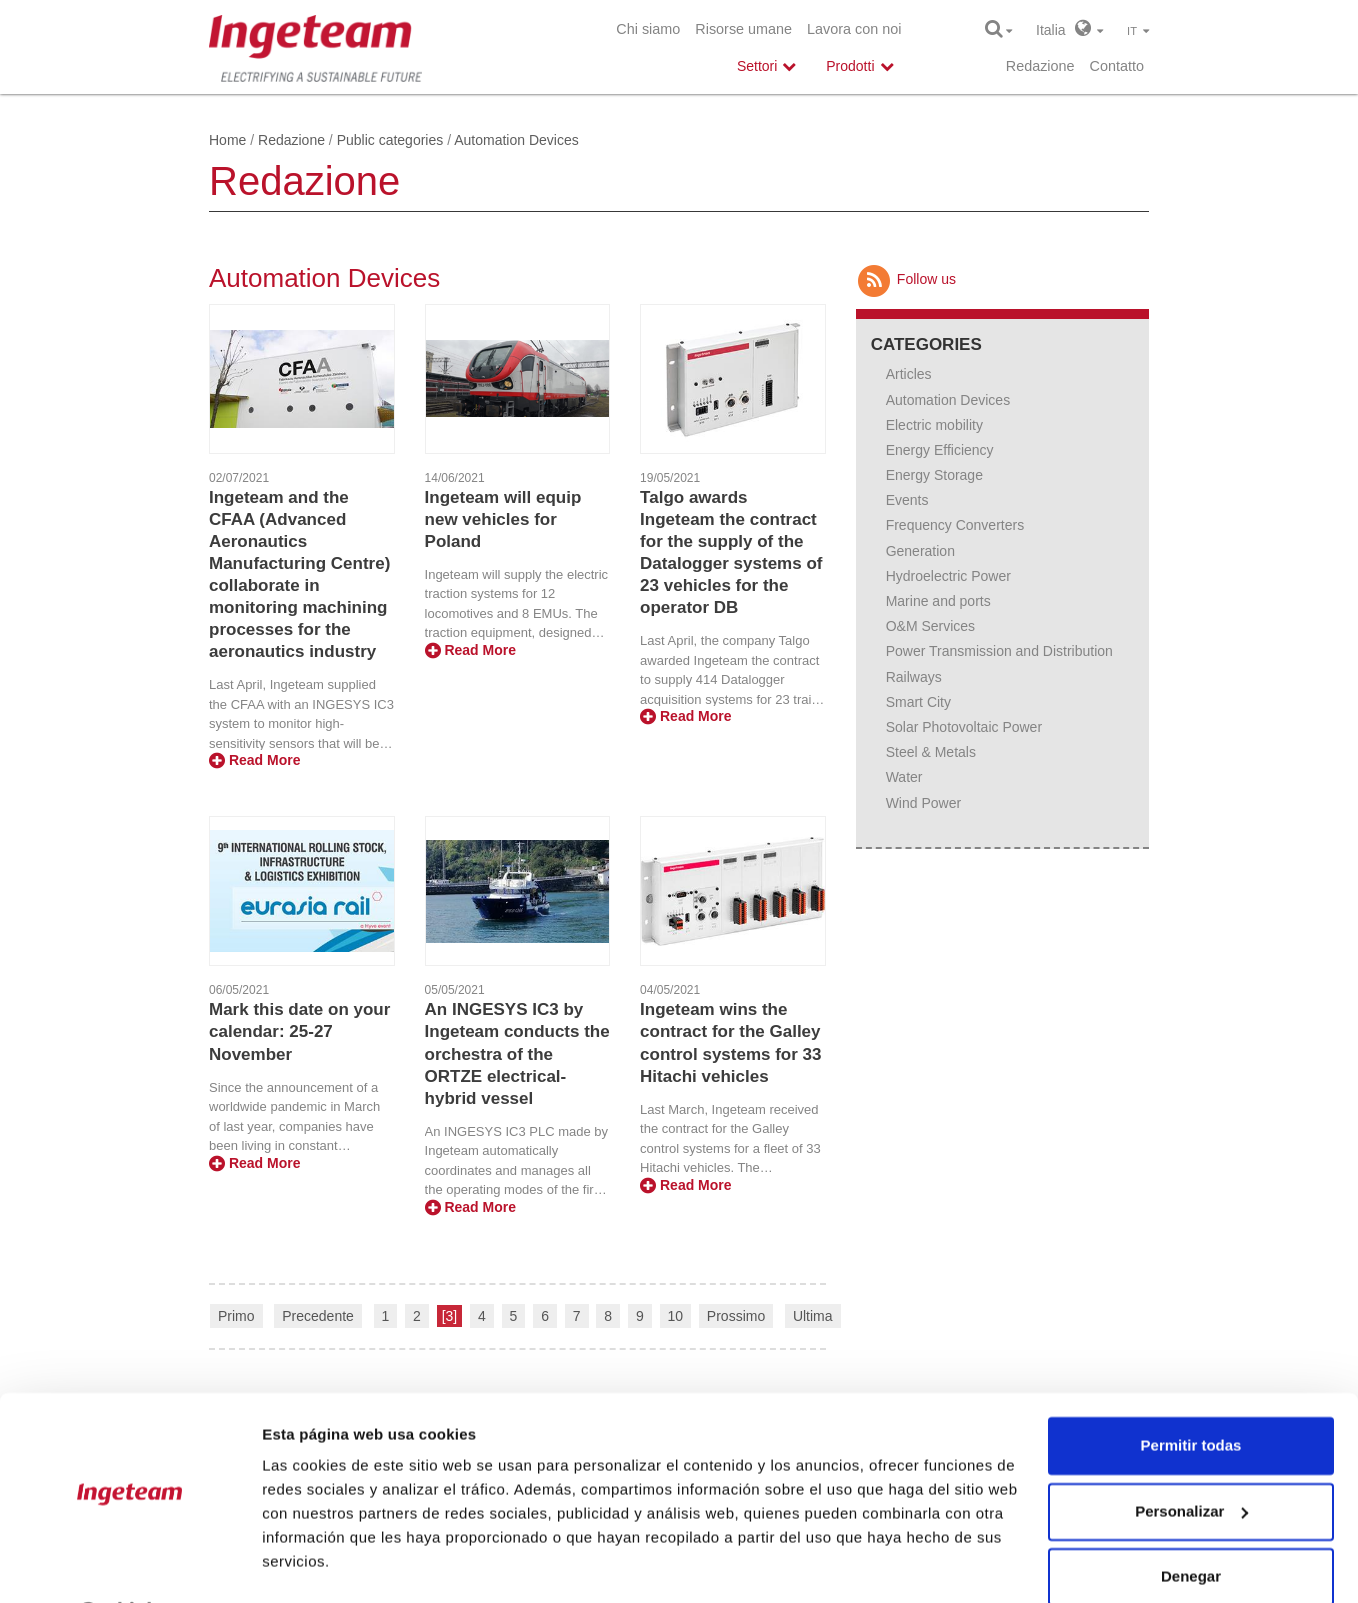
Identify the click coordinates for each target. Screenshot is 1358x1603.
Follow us (906, 279)
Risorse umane (743, 29)
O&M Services (930, 626)
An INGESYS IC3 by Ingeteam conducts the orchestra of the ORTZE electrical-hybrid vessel (517, 1053)
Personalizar (1191, 1457)
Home (227, 140)
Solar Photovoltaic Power (964, 727)
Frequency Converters (955, 525)
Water (904, 777)
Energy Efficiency (940, 450)
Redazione (1040, 66)
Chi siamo (648, 29)
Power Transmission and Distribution (999, 651)
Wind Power (923, 803)
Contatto (1117, 66)
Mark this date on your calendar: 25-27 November (299, 1031)
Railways (914, 677)
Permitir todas (1191, 1392)
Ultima (813, 1316)
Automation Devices (948, 400)
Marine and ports (938, 601)
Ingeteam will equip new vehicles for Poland (503, 519)
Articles (909, 374)
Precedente (318, 1316)
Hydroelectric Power (948, 576)
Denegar (1191, 1523)
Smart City (918, 702)
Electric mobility (934, 425)
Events (907, 500)
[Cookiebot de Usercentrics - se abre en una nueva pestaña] (129, 1564)
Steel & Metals (931, 752)
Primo (236, 1316)
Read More (254, 760)
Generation (920, 551)
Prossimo (736, 1316)
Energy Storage (934, 475)
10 (676, 1316)
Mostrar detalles (320, 1563)
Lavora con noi (854, 29)
